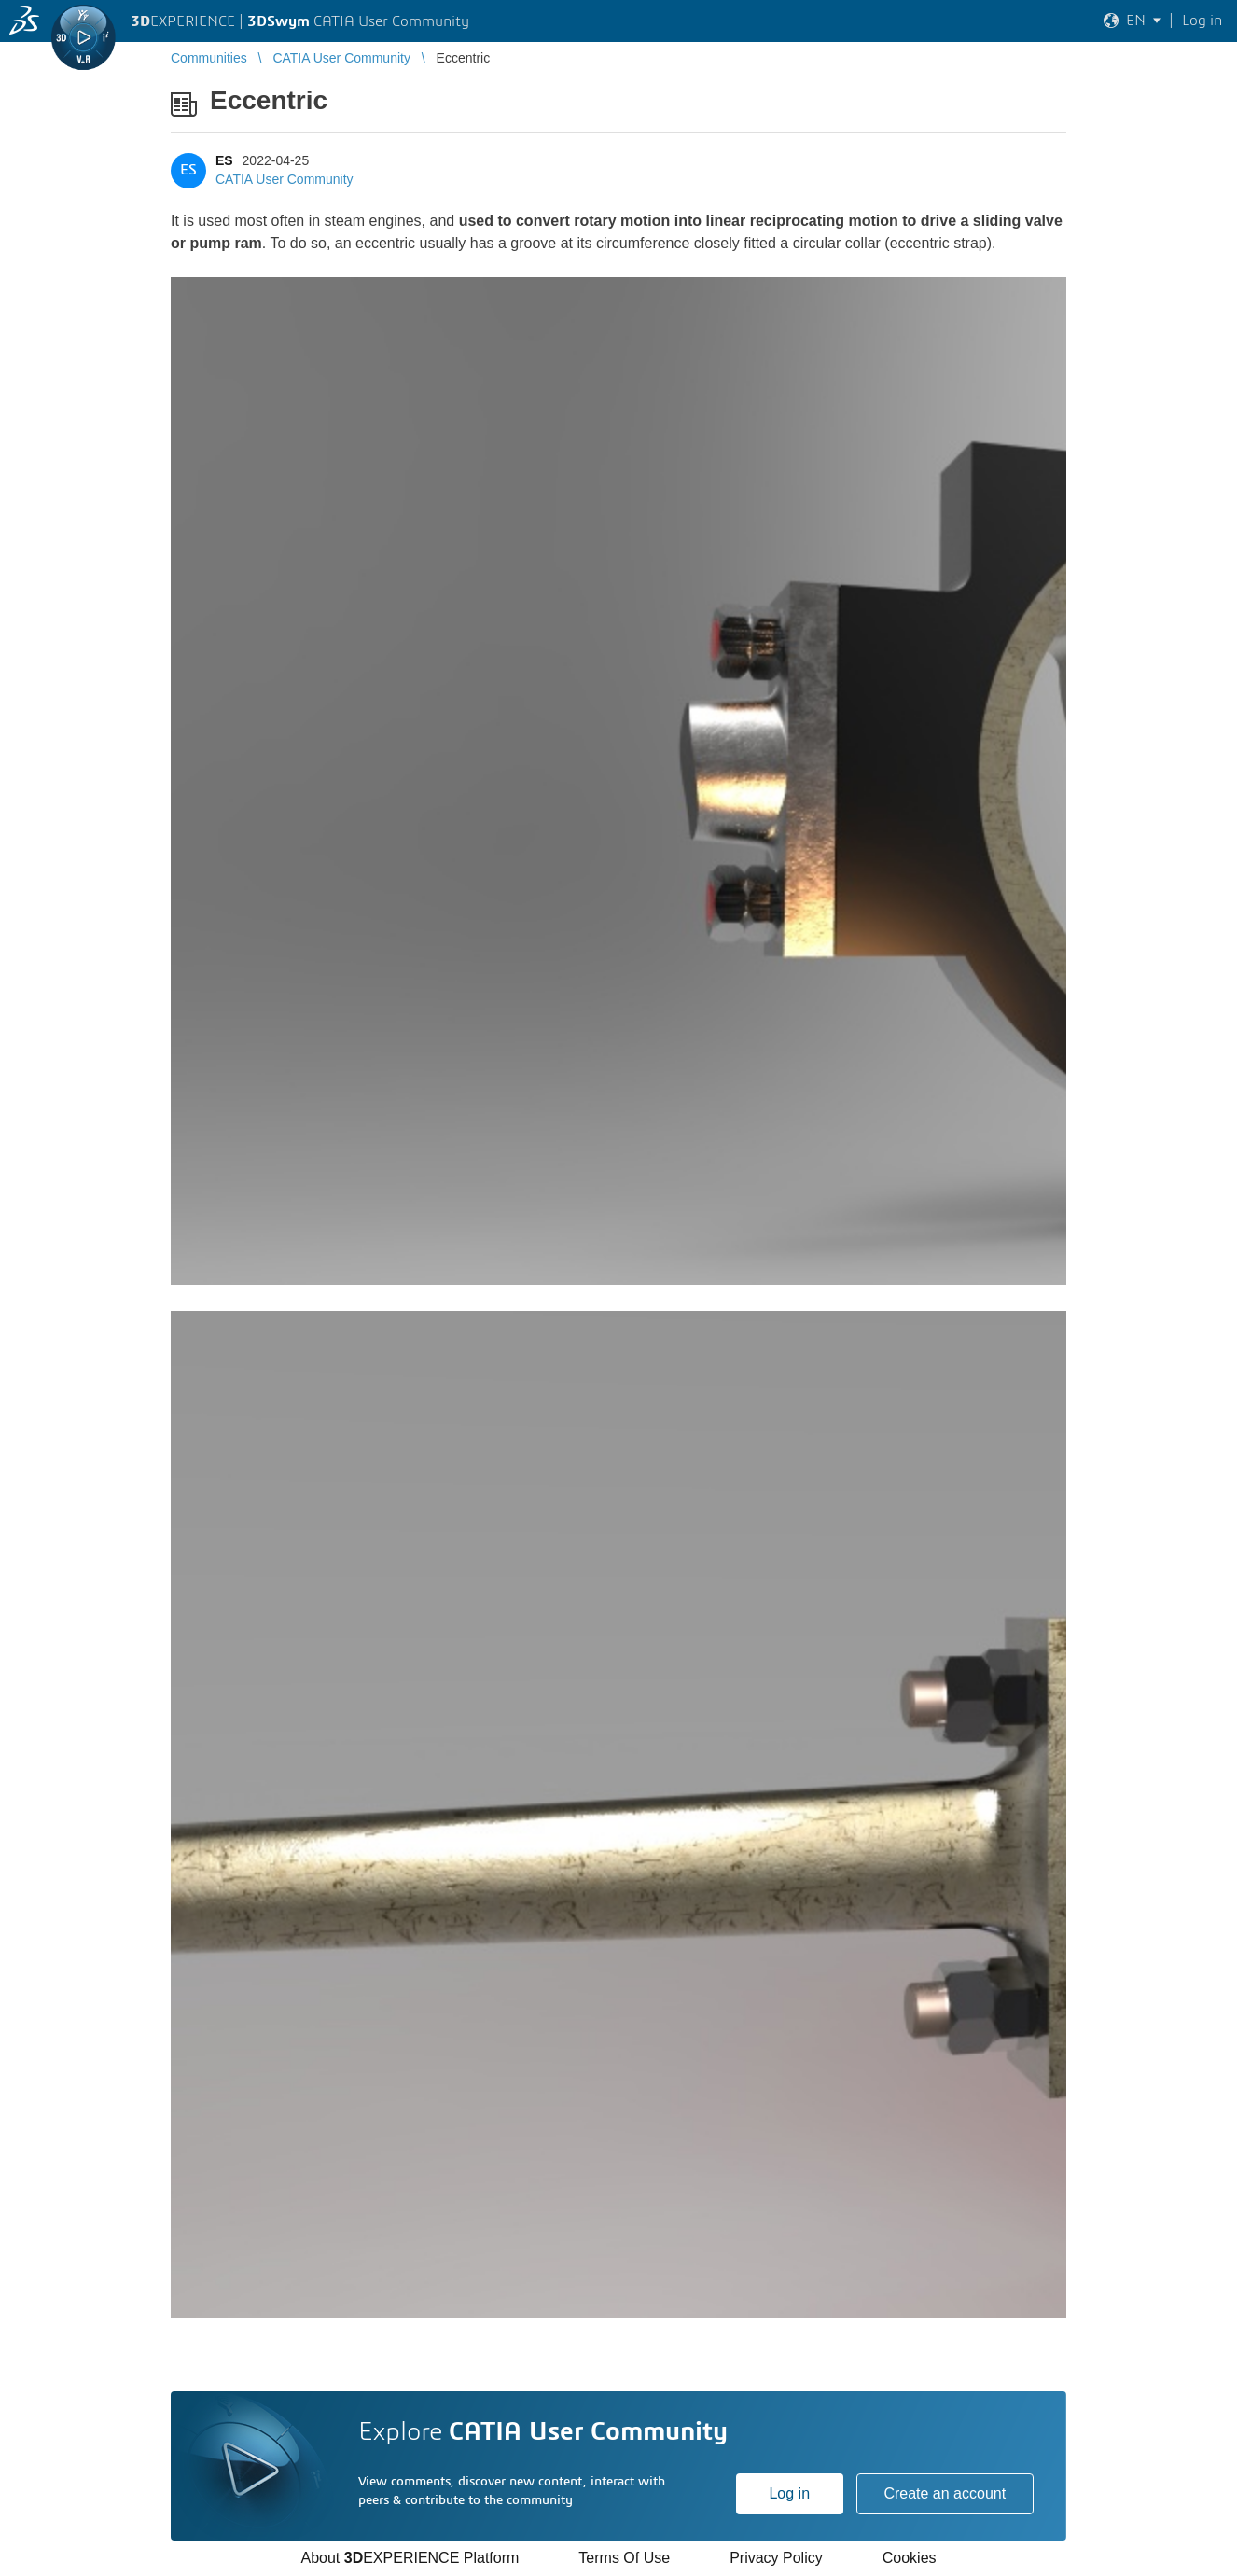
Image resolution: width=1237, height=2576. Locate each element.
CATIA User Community (284, 179)
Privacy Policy (776, 2558)
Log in (789, 2493)
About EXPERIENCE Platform (409, 2558)
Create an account (944, 2493)
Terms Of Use (624, 2558)
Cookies (910, 2558)
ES (224, 160)
